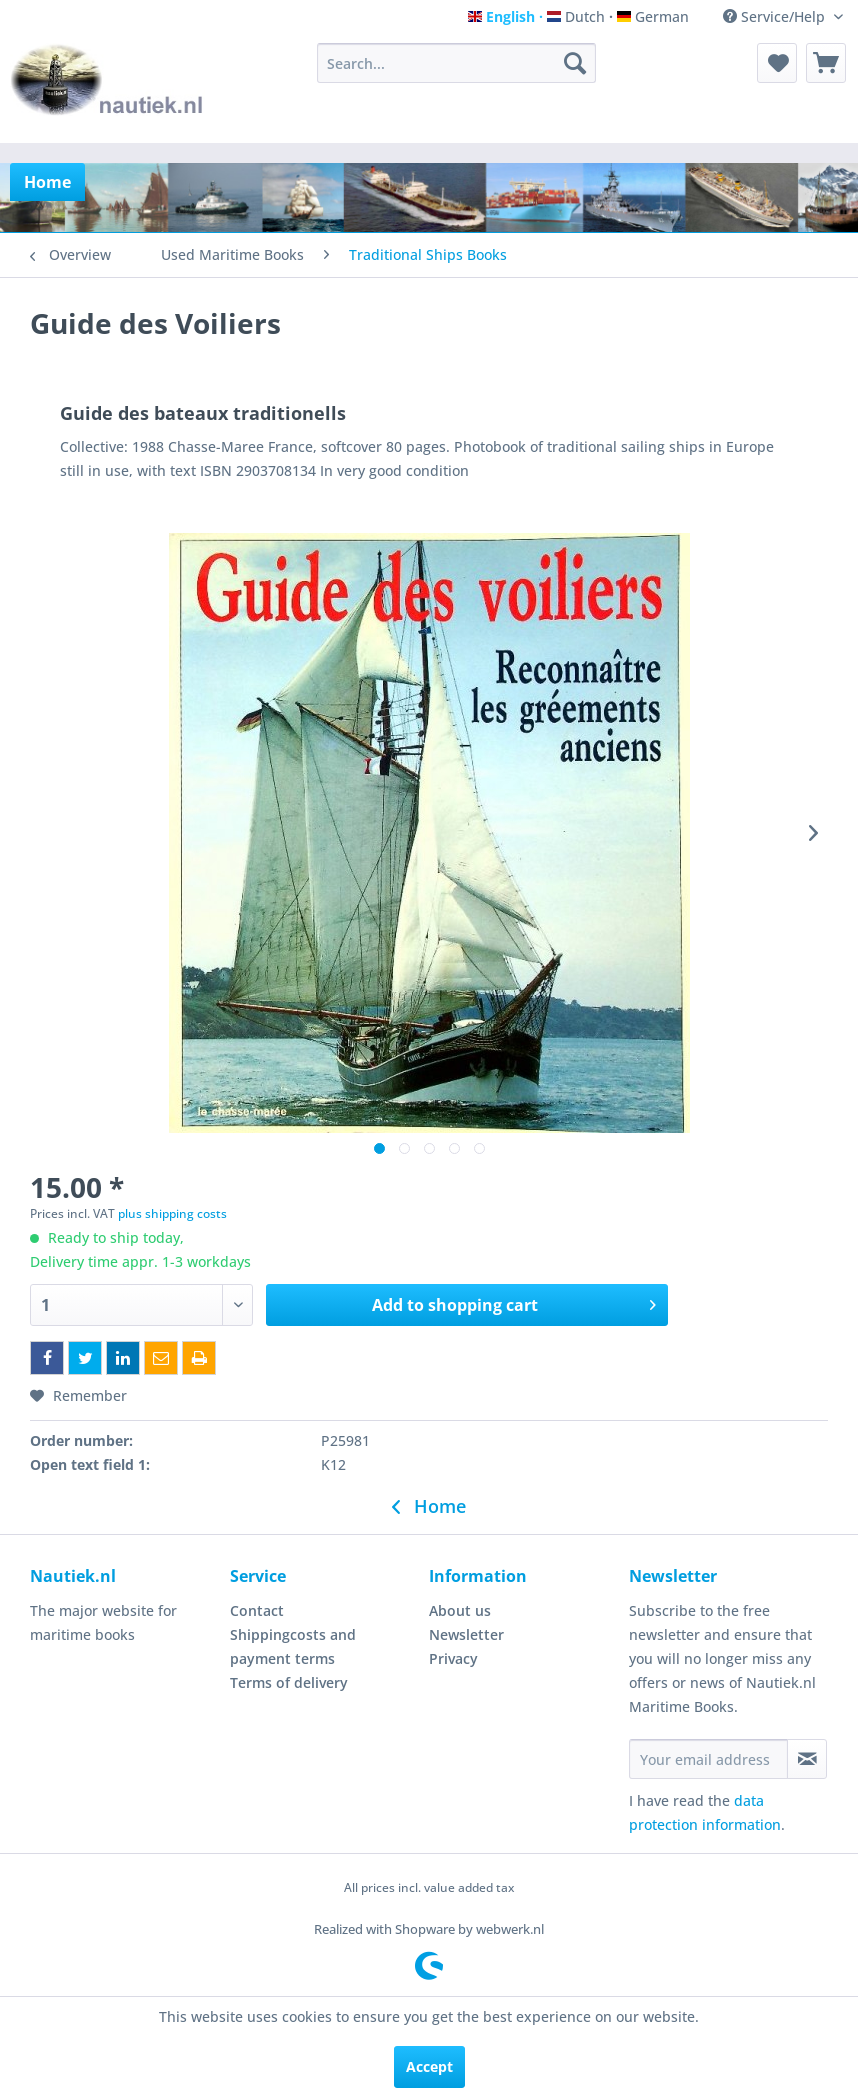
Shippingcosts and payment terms (293, 1646)
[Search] (575, 63)
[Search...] (456, 63)
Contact (257, 1610)
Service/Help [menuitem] (776, 16)
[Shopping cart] (826, 63)
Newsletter (466, 1634)
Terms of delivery (289, 1682)
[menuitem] (456, 63)
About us (460, 1610)
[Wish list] (777, 63)
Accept (429, 2066)
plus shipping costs (172, 1213)
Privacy (453, 1658)
